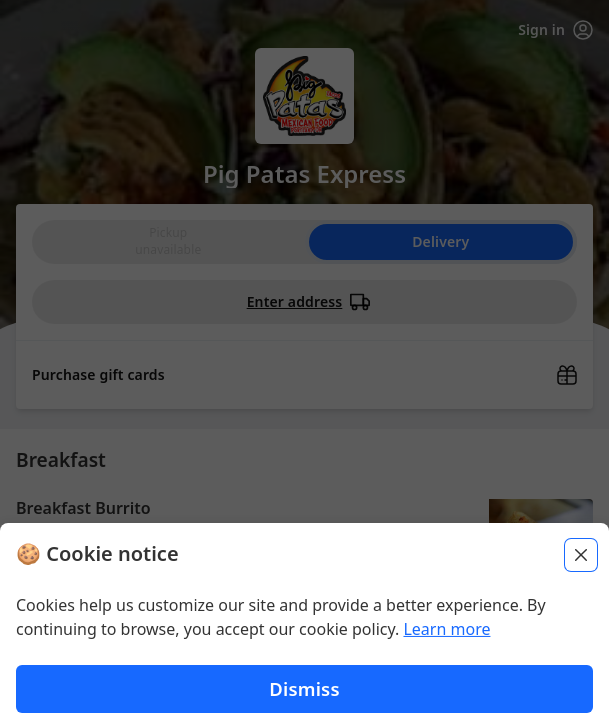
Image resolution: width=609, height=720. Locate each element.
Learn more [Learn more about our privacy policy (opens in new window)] (446, 650)
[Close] (581, 576)
